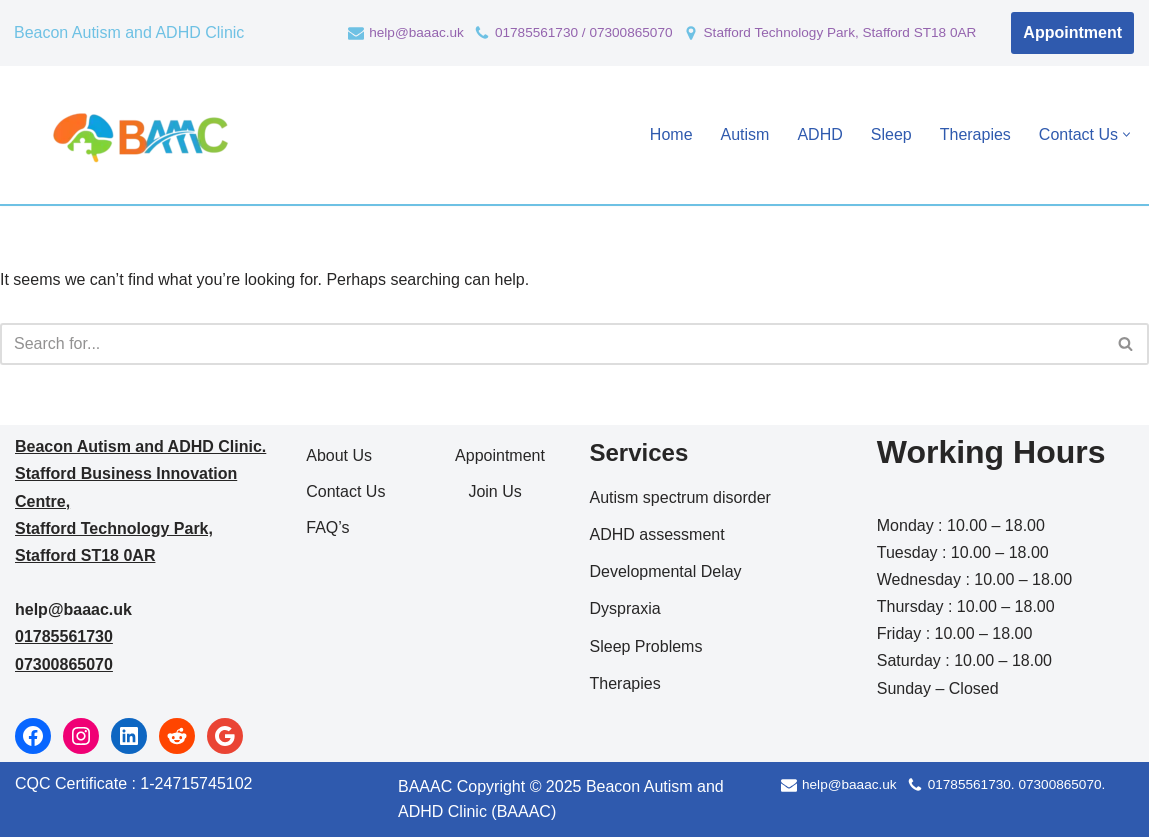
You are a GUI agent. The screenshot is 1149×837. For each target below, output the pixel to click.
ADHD (819, 134)
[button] (1126, 134)
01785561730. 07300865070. (1017, 784)
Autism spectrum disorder (680, 497)
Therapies (975, 134)
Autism (745, 134)
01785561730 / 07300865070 (584, 32)
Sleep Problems (646, 646)
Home (671, 134)
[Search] (552, 344)
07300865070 (64, 664)
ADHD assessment (657, 534)
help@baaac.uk (416, 32)
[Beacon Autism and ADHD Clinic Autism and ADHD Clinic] (137, 135)
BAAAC (425, 786)
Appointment (1072, 32)
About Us (339, 455)
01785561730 (64, 636)
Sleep (891, 134)
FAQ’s (327, 527)
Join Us (494, 491)
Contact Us (345, 491)
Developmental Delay (666, 571)
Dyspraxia (625, 608)
